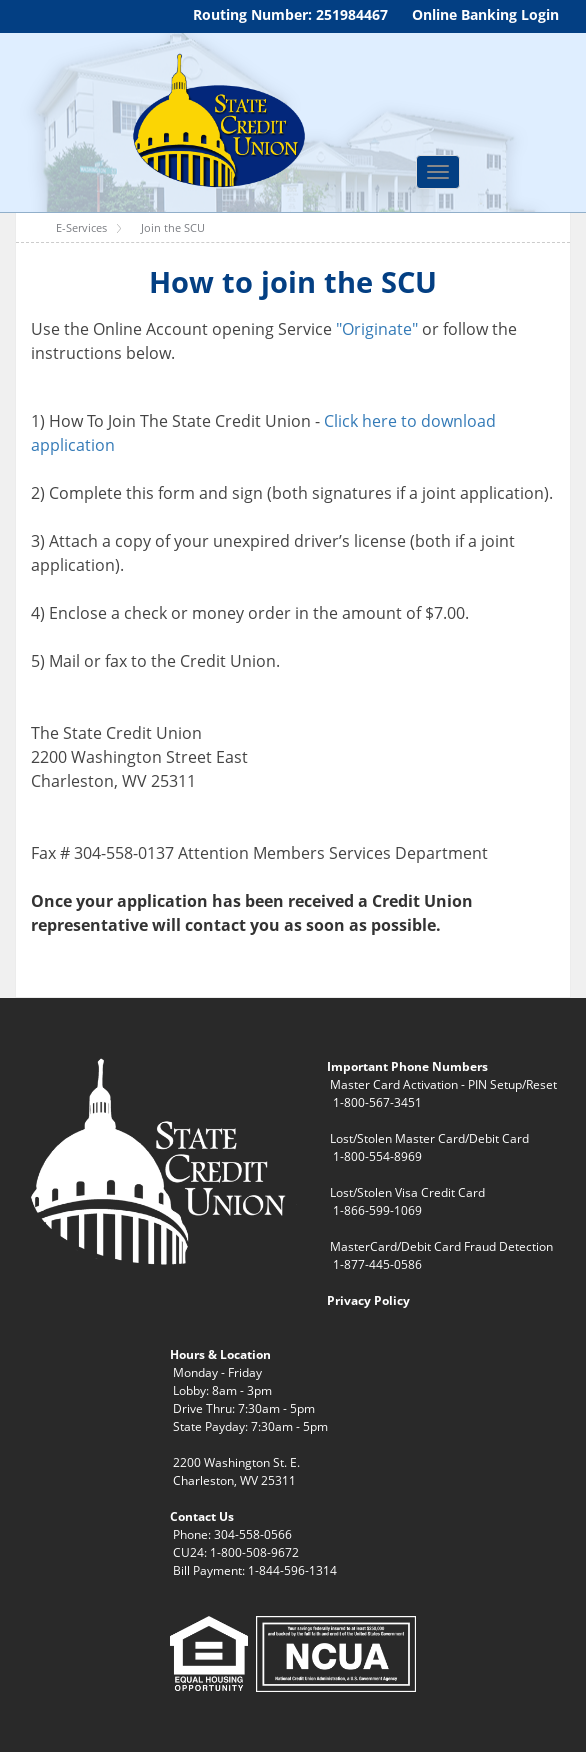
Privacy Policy (368, 1300)
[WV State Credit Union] (216, 121)
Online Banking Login (485, 14)
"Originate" (377, 329)
